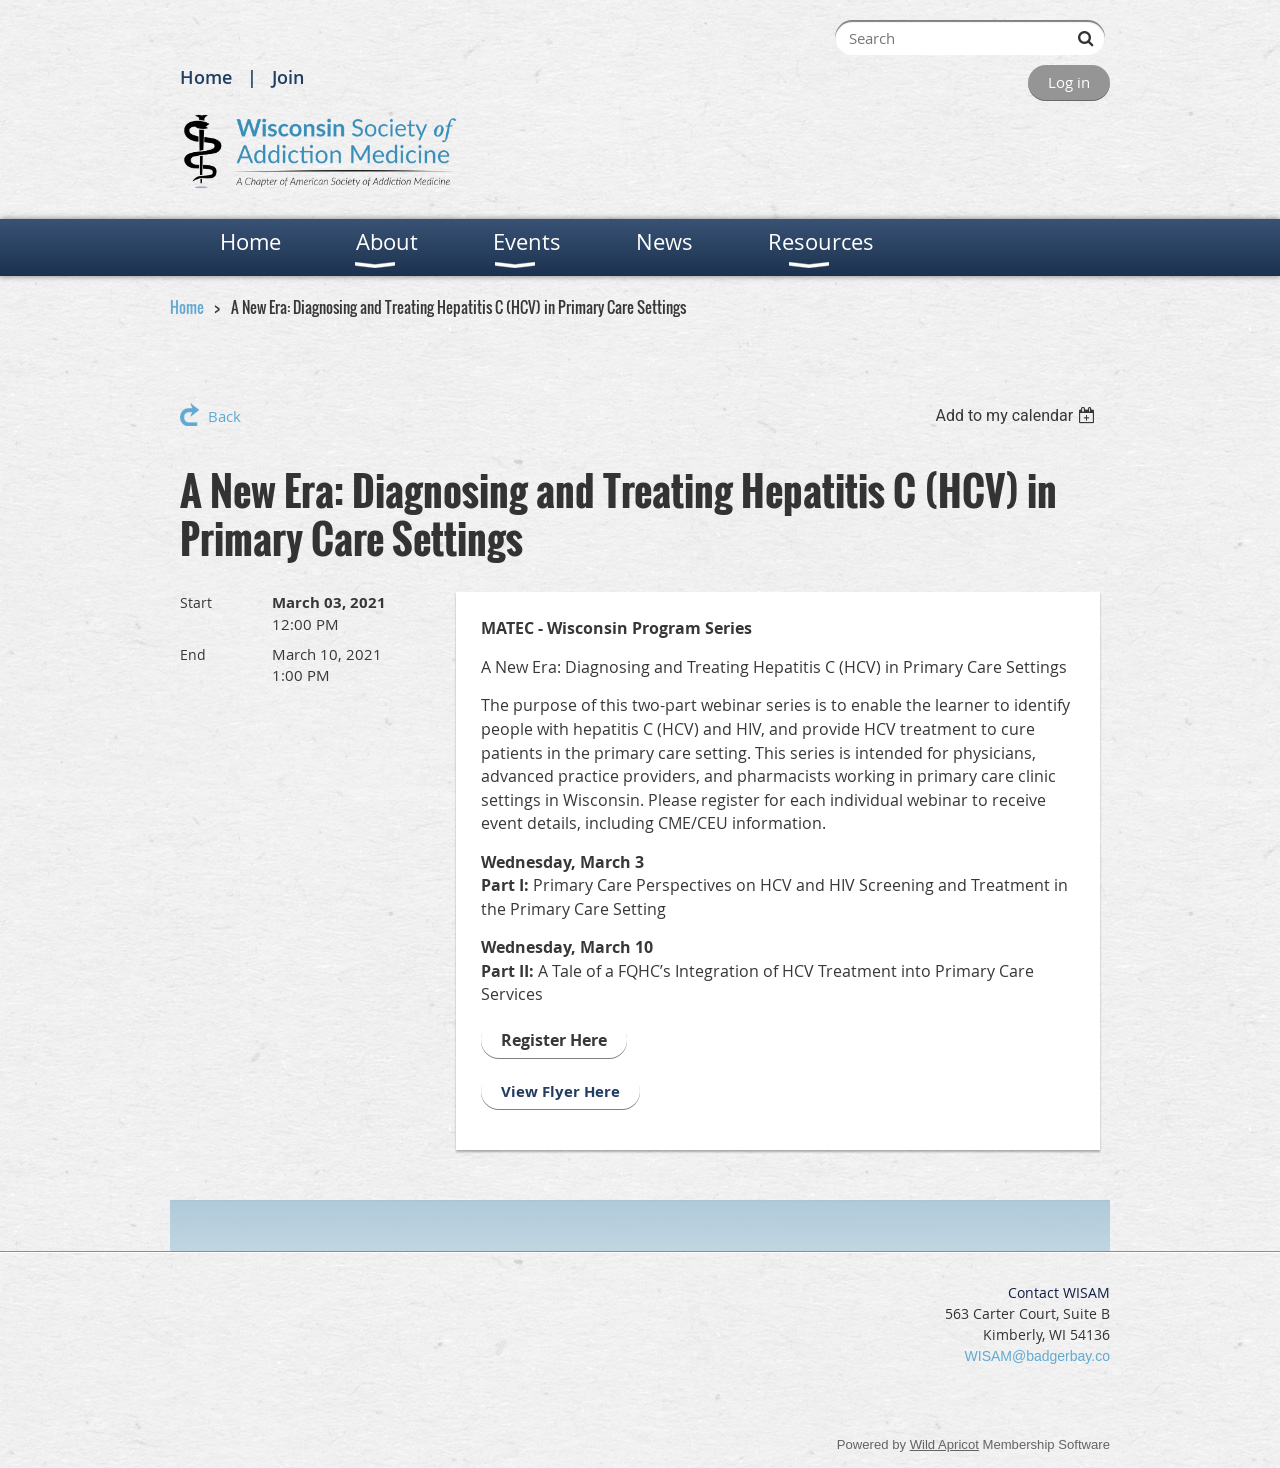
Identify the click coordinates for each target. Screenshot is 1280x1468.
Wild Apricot (944, 1444)
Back (224, 416)
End (193, 654)
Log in (1069, 82)
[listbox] (1017, 415)
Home (206, 77)
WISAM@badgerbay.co (1037, 1356)
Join (288, 77)
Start (196, 602)
